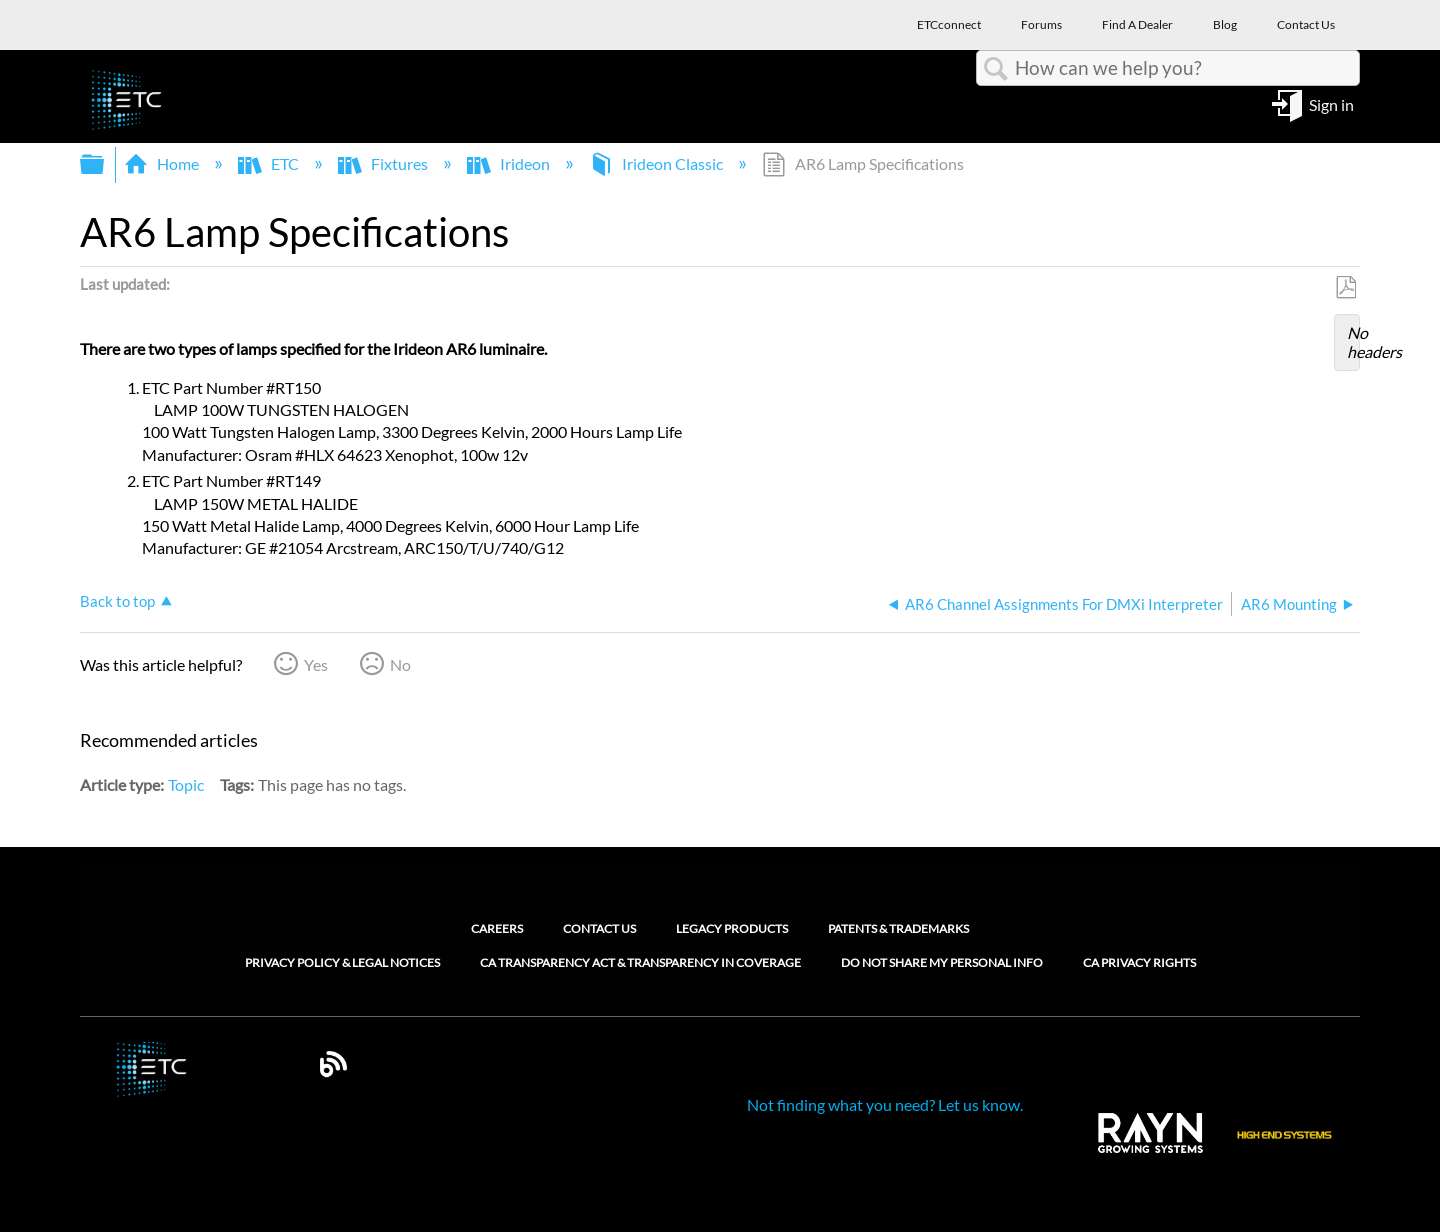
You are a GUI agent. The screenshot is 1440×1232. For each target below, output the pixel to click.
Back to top (117, 601)
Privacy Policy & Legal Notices (342, 963)
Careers (497, 928)
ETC (270, 163)
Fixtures (384, 163)
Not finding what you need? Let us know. (885, 1104)
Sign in (1331, 103)
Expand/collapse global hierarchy (105, 164)
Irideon (510, 163)
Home (163, 163)
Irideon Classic (657, 163)
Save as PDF (1345, 288)
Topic (186, 784)
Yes (316, 664)
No (400, 664)
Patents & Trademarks (898, 928)
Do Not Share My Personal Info (942, 963)
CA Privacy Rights (1139, 963)
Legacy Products (732, 928)
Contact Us (599, 928)
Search (996, 69)
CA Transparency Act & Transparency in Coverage (640, 963)
